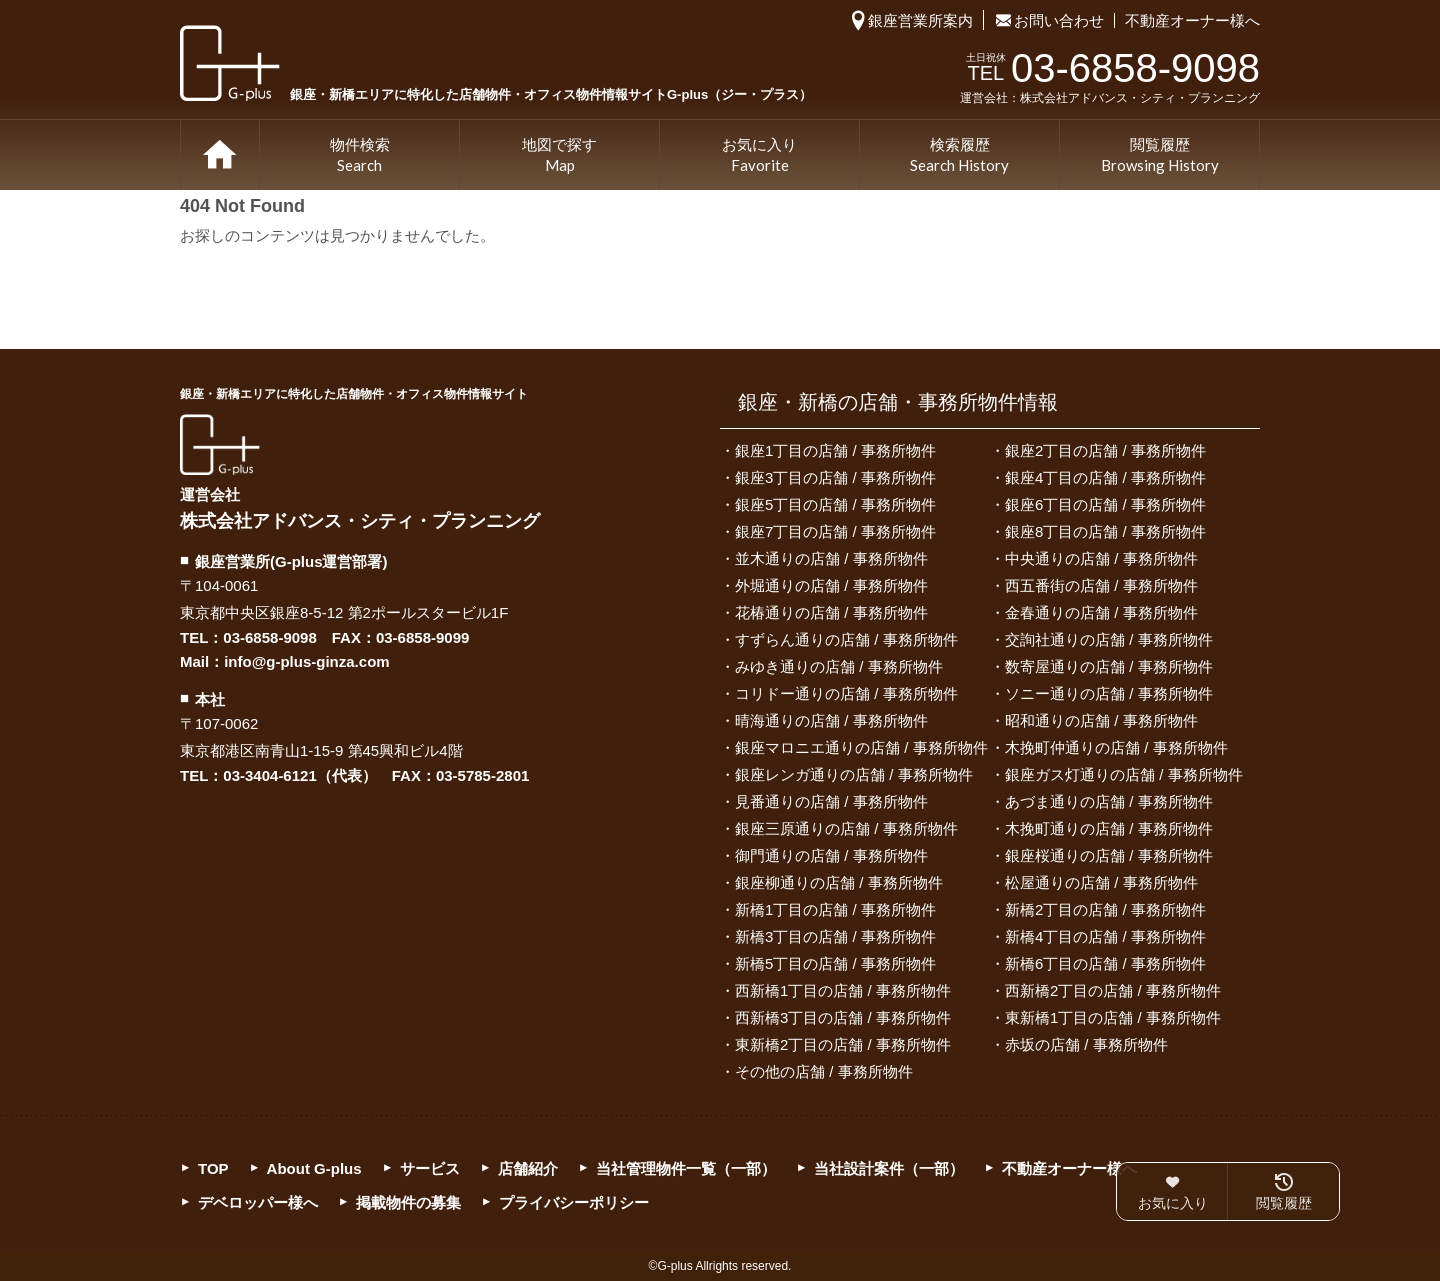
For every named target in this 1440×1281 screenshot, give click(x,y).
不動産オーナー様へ (1192, 20)
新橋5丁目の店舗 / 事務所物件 (835, 963)
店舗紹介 (528, 1168)
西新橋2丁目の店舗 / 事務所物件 (1113, 990)
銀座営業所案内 (920, 20)
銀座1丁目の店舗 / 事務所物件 (835, 450)
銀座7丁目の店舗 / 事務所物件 (835, 531)
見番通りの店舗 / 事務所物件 (831, 801)
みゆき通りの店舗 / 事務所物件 (839, 666)
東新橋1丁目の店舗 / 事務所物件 (1113, 1017)
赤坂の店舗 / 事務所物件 (1086, 1044)
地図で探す (559, 156)
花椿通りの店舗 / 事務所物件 (831, 612)
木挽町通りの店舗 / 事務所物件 (1109, 828)
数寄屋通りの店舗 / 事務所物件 (1109, 666)
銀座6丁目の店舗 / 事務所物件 (1105, 504)
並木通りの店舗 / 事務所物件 (831, 558)
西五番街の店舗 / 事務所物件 (1101, 585)
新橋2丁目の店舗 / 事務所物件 (1105, 909)
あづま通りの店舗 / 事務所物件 (1109, 801)
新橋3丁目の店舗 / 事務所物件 (835, 936)
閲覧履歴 (1160, 156)
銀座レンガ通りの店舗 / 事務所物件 (854, 774)
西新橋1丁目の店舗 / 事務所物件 (843, 990)
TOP (220, 155)
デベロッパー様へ (258, 1202)
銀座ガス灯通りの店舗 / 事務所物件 (1124, 774)
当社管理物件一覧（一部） (686, 1168)
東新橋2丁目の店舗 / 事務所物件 (843, 1044)
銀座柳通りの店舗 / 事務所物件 (839, 882)
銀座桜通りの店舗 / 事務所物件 (1109, 855)
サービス (430, 1168)
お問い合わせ (1059, 20)
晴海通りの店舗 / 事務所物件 (831, 720)
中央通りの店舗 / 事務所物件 (1101, 558)
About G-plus (314, 1168)
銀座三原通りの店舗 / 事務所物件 (846, 828)
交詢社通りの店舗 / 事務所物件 (1109, 639)
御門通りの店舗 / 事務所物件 (831, 855)
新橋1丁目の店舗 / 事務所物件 (835, 909)
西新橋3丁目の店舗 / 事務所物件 (843, 1017)
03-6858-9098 (269, 637)
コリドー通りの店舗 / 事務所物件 (846, 693)
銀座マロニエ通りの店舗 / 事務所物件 (861, 747)
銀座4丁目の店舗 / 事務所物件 (1105, 477)
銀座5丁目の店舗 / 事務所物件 (835, 504)
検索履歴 (959, 156)
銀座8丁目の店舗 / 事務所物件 (1105, 531)
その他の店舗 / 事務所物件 (824, 1071)
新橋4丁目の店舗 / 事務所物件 (1105, 936)
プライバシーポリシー (574, 1202)
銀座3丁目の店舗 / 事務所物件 (835, 477)
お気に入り (759, 156)
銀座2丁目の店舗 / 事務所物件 (1105, 450)
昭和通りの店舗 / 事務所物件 (1101, 720)
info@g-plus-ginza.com (306, 661)
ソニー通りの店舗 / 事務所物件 (1109, 693)
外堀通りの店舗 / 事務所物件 (831, 585)
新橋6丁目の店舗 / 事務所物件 (1105, 963)
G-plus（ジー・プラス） (220, 444)
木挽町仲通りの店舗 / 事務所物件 (1116, 747)
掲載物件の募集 (408, 1202)
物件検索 (360, 156)
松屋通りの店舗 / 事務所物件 (1101, 882)
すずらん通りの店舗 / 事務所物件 (846, 639)
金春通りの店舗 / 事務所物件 (1101, 612)
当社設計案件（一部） (889, 1168)
